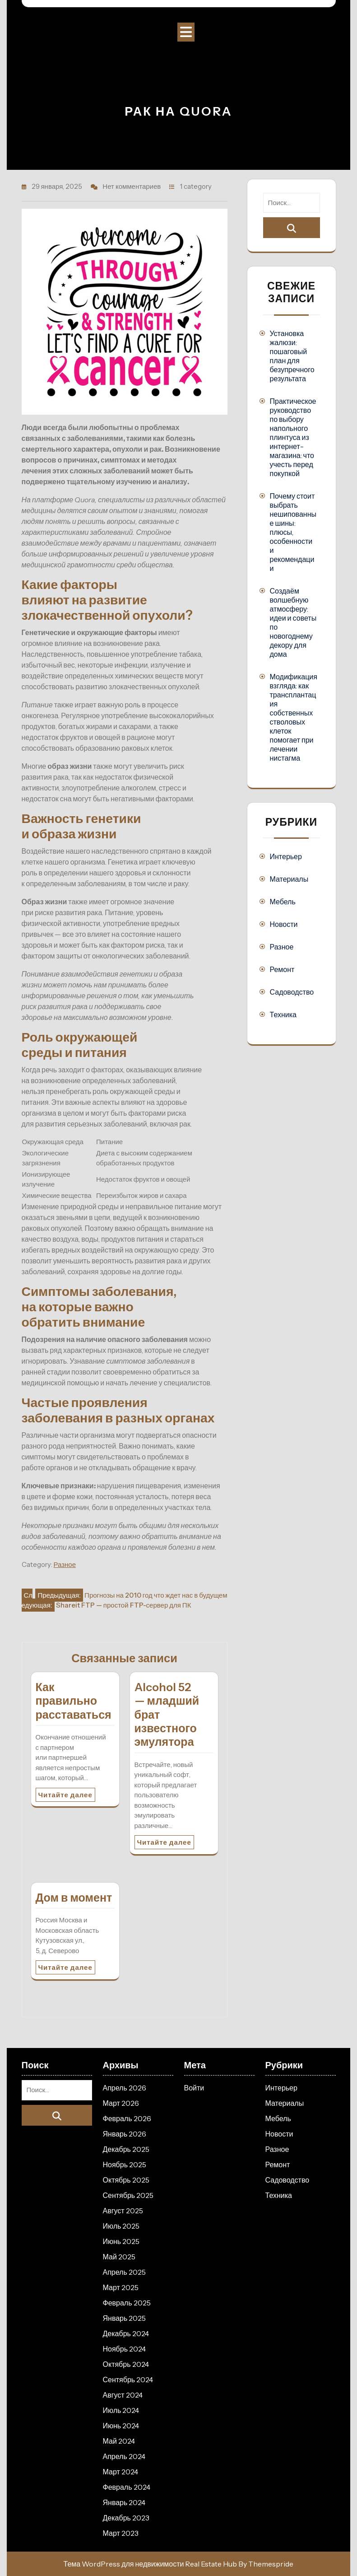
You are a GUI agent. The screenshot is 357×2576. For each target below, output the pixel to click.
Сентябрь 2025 (128, 2195)
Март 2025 (121, 2287)
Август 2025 (123, 2210)
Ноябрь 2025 (125, 2164)
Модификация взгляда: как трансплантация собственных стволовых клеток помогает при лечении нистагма (293, 717)
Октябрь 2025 (126, 2179)
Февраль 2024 (126, 2487)
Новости (284, 924)
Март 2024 (120, 2471)
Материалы (289, 879)
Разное (65, 1564)
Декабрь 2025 (126, 2149)
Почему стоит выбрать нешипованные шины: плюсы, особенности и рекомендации (293, 532)
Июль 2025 (121, 2225)
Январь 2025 (124, 2318)
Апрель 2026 (124, 2087)
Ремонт (282, 969)
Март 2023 (121, 2533)
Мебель (283, 901)
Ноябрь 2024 (124, 2348)
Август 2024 (123, 2394)
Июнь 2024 (121, 2425)
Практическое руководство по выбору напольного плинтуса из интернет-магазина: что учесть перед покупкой (293, 437)
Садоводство (292, 991)
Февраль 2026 (127, 2118)
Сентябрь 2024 (128, 2379)
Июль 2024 (121, 2410)
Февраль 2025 (127, 2302)
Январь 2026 (125, 2133)
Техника (283, 1014)
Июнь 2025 (121, 2241)
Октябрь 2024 (126, 2364)
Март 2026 (121, 2103)
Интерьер (286, 856)
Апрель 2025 (124, 2272)
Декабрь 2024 (126, 2333)
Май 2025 (119, 2256)
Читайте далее (65, 1795)
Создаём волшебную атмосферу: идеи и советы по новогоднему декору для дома (293, 622)
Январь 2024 (124, 2502)
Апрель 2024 (124, 2456)
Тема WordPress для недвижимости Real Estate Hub (150, 2563)
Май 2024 (119, 2440)
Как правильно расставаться (73, 1700)
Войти (194, 2087)
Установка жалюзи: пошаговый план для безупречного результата (292, 356)
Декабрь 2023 (126, 2517)
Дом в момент (74, 1897)
